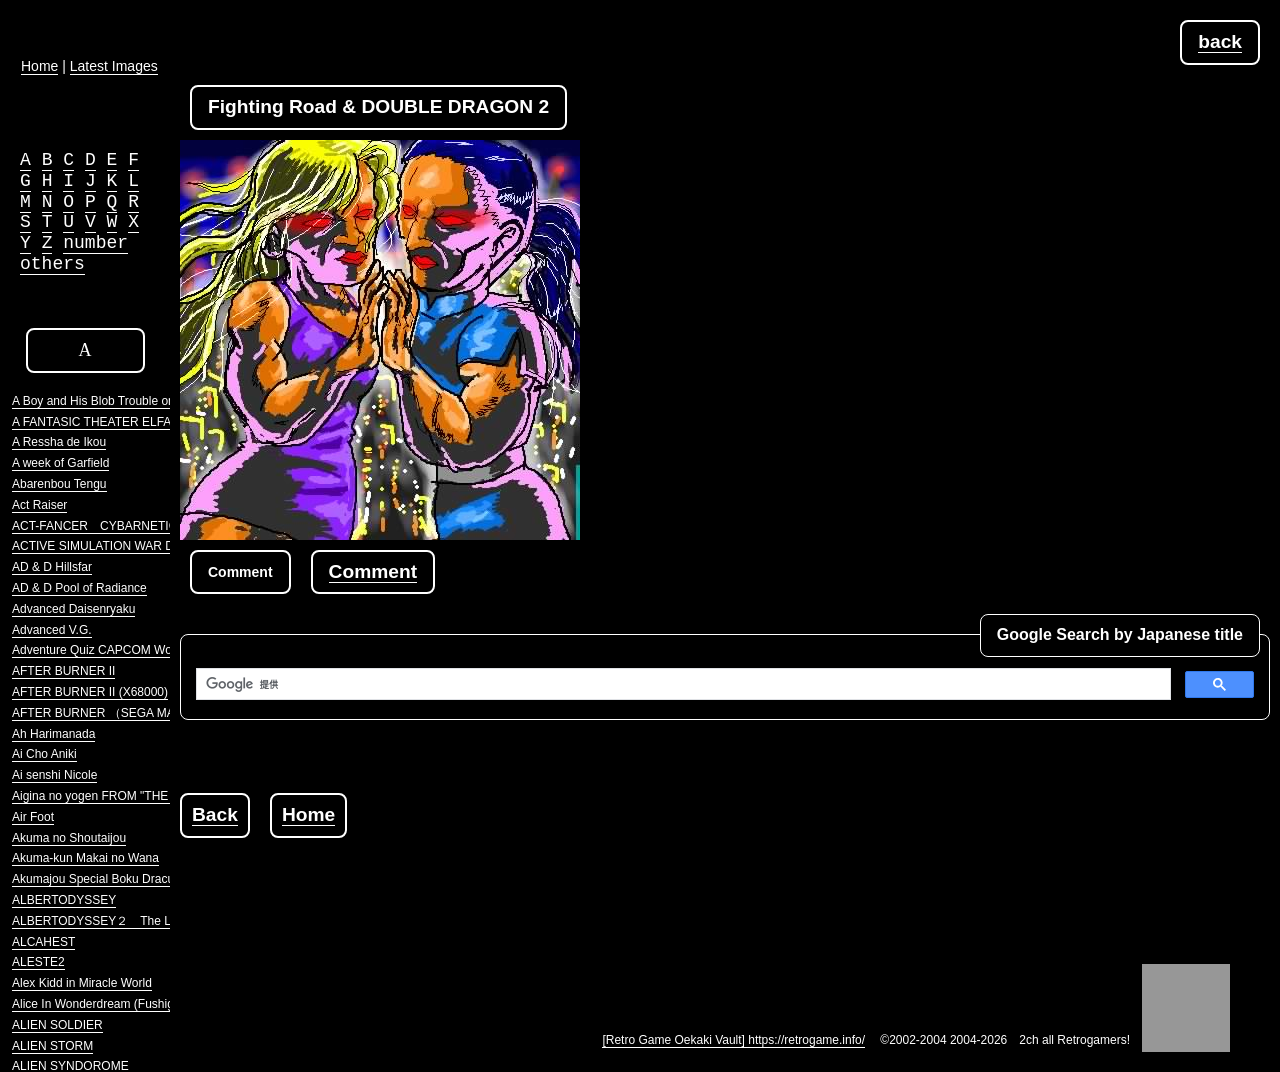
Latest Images (114, 66)
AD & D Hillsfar (52, 567)
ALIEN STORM (52, 1046)
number (95, 243)
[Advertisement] (544, 883)
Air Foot (33, 817)
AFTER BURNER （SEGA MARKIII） (112, 713)
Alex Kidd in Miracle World (82, 983)
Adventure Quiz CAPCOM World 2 (103, 650)
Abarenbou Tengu (59, 484)
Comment (373, 571)
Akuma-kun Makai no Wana (85, 858)
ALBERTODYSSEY (64, 900)
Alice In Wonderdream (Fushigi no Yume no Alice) (144, 1004)
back (1220, 41)
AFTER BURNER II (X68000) (90, 692)
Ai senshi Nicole (54, 775)
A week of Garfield (60, 463)
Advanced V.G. (52, 630)
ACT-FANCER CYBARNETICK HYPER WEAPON (149, 526)
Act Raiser (39, 505)
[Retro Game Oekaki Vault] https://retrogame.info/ (733, 1040)
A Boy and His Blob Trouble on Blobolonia (123, 401)
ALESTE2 (38, 962)
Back (215, 814)
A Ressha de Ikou (59, 442)
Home (308, 814)
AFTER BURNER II (63, 671)
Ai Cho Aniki (44, 754)
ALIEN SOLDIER (57, 1025)
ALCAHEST (43, 942)
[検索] (681, 684)
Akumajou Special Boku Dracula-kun (109, 879)
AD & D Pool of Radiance (79, 588)
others (52, 264)
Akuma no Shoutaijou (69, 838)
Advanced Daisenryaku (73, 609)
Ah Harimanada (53, 734)
